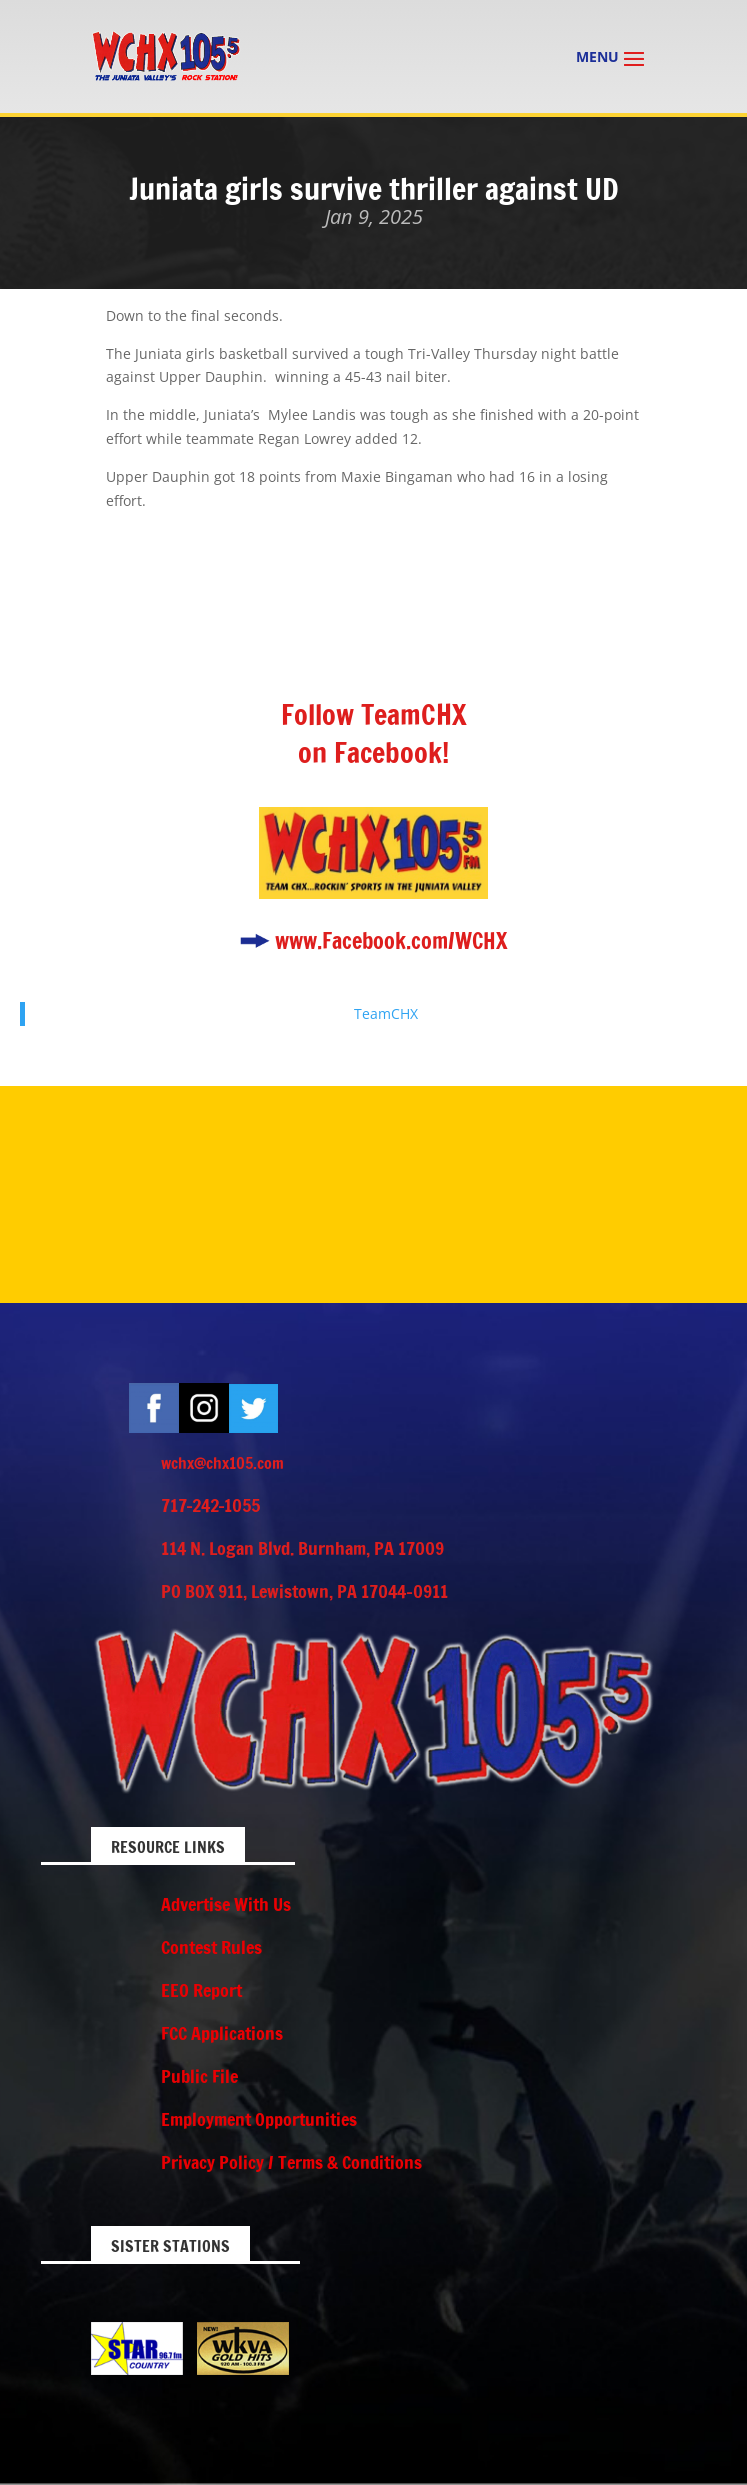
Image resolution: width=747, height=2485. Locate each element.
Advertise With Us (226, 1904)
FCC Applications (222, 2033)
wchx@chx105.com (222, 1463)
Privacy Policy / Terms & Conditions (291, 2162)
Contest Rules (211, 1947)
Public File (199, 2076)
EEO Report (201, 1990)
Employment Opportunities (259, 2119)
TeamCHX (386, 1013)
